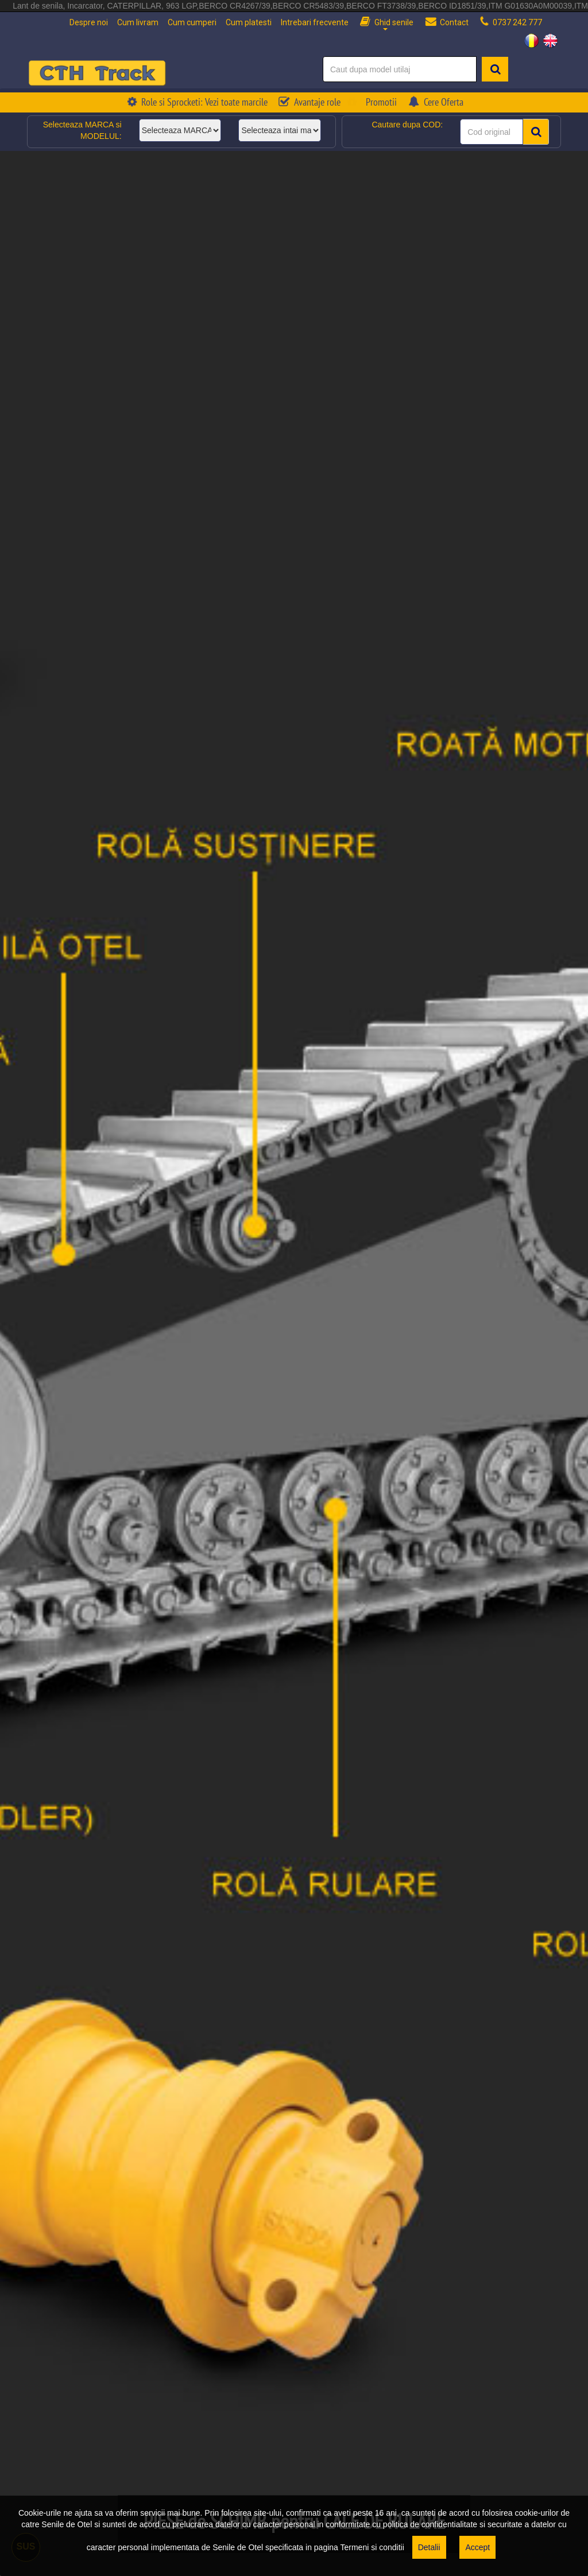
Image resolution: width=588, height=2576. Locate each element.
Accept (477, 2547)
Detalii (429, 2547)
